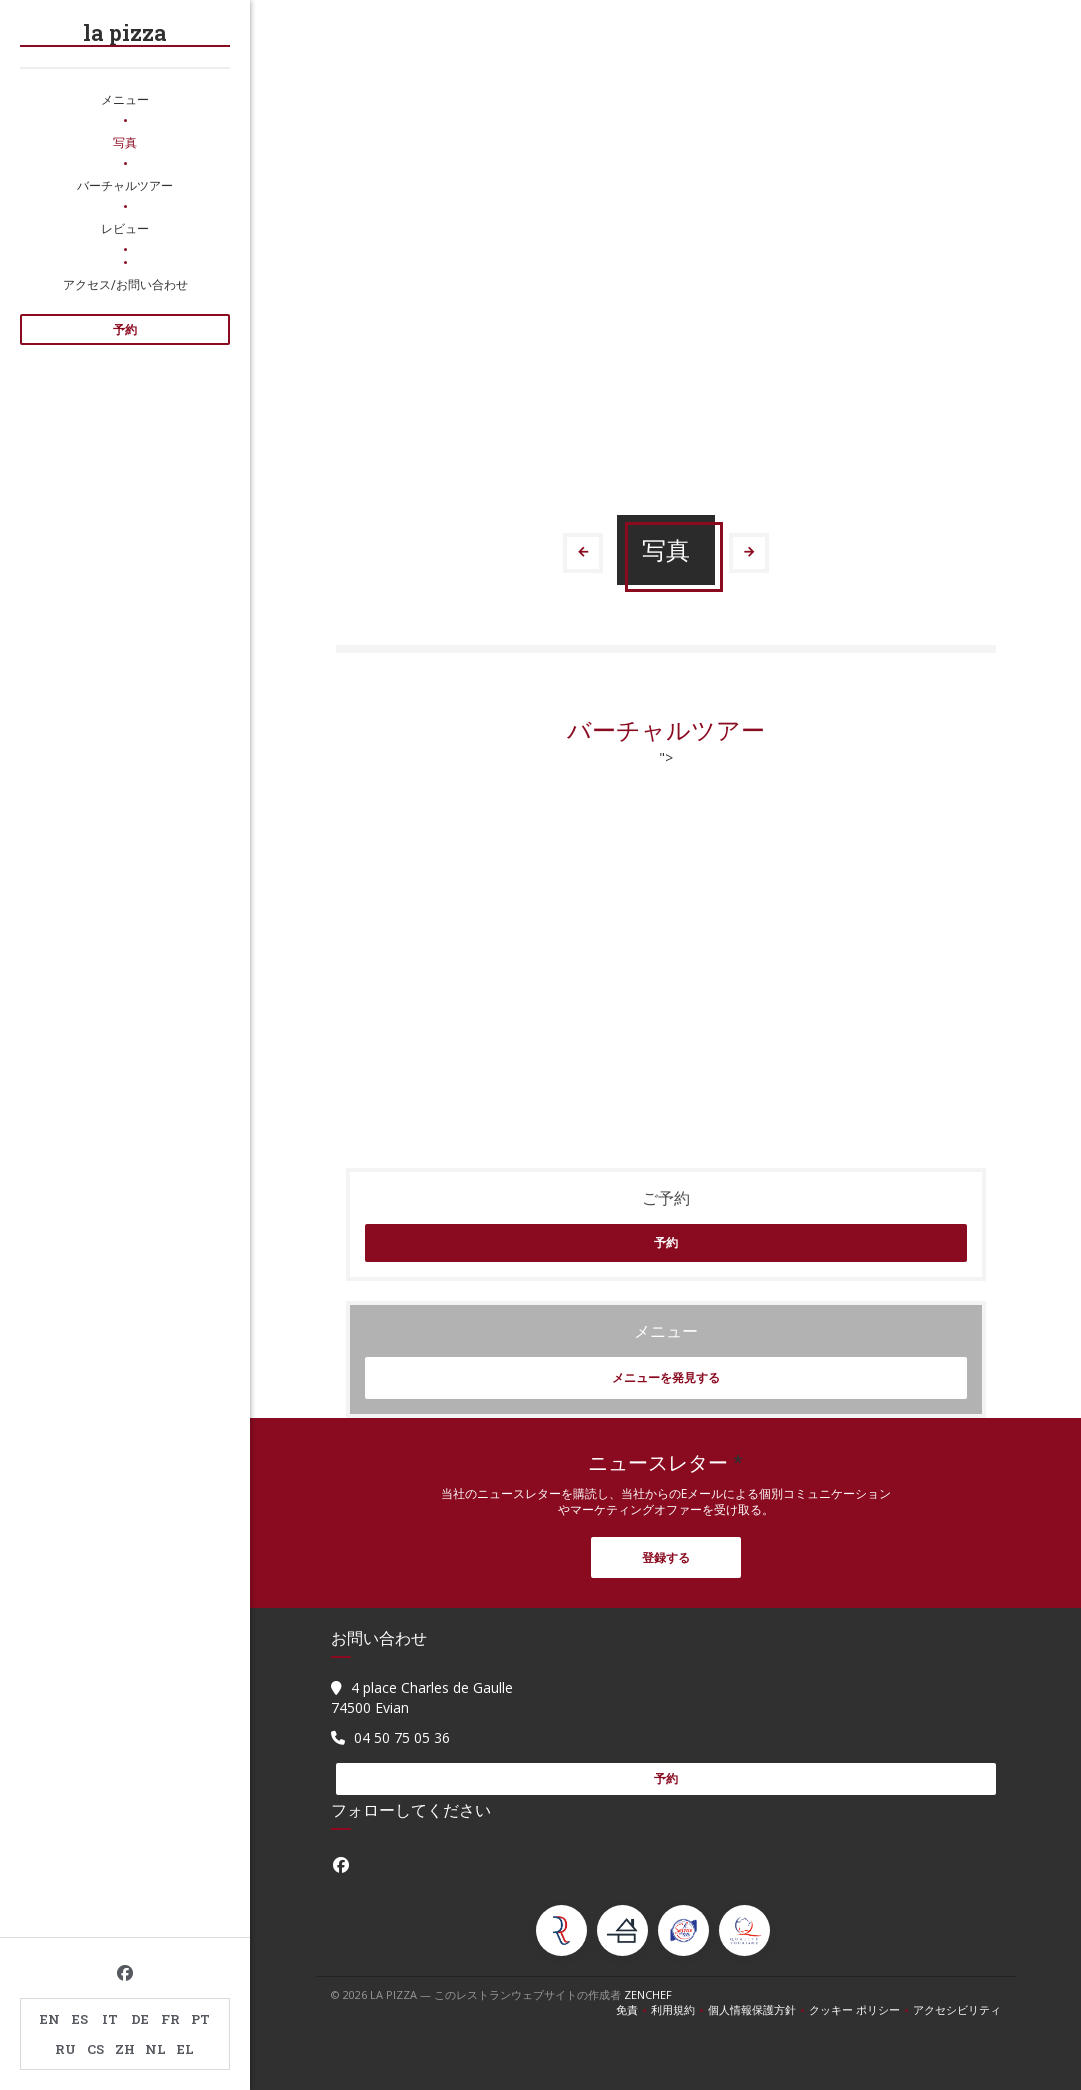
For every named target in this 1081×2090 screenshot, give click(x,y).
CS (95, 2049)
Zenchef (648, 1994)
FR (170, 2019)
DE (140, 2019)
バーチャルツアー (125, 185)
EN (50, 2019)
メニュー (125, 99)
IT (110, 2019)
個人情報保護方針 (758, 2010)
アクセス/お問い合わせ (125, 284)
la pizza (125, 32)
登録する (666, 1557)
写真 (125, 142)
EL (185, 2049)
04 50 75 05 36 (402, 1737)
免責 (633, 2010)
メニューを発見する (666, 1377)
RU (65, 2049)
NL (155, 2049)
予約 (125, 329)
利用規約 (679, 2010)
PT (200, 2019)
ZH (125, 2049)
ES (80, 2019)
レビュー (125, 228)
